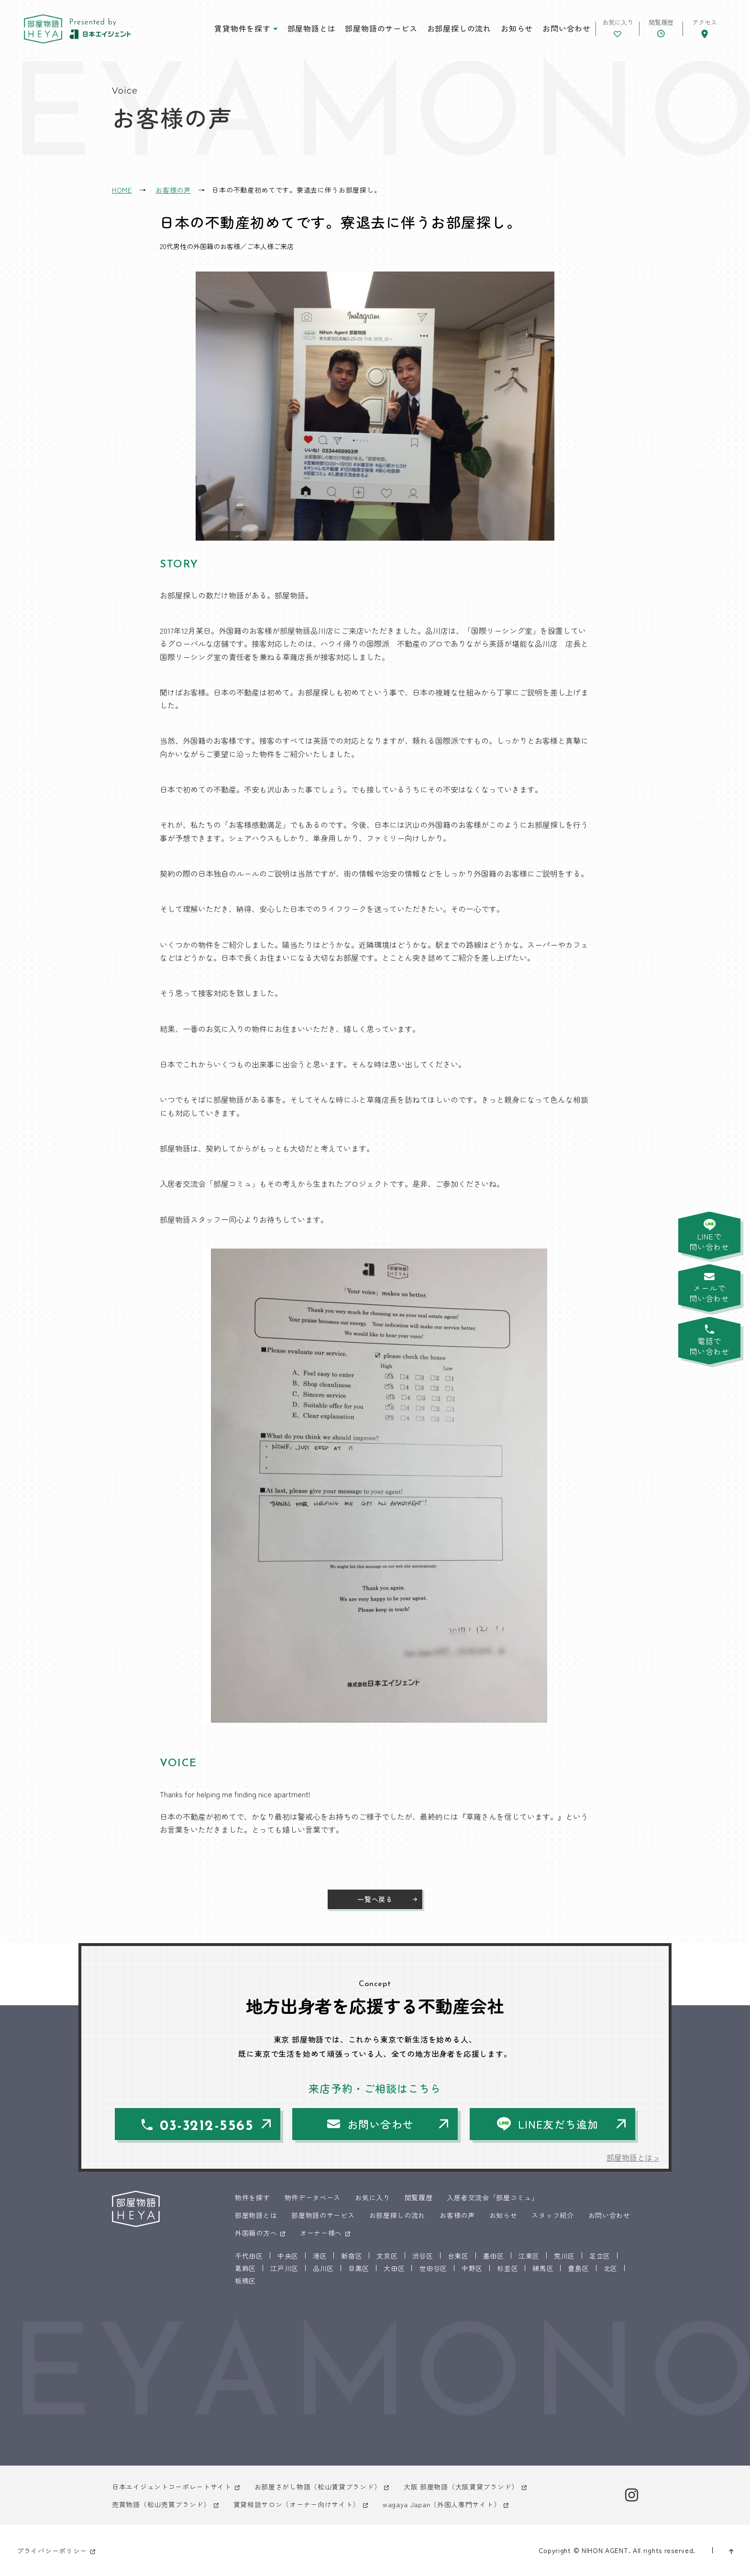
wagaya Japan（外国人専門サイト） (441, 2504)
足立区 (599, 2255)
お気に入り (372, 2197)
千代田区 (249, 2255)
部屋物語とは (311, 28)
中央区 (287, 2255)
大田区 (394, 2268)
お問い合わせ (566, 28)
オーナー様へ (321, 2233)
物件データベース (313, 2197)
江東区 (529, 2255)
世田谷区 (433, 2268)
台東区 (458, 2255)
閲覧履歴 (419, 2197)
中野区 (472, 2268)
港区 (320, 2255)
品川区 (323, 2268)
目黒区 (358, 2268)
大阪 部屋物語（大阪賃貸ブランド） (461, 2486)
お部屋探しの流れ (459, 28)
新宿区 (351, 2255)
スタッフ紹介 (552, 2215)
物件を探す (252, 2197)
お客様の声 (457, 2215)
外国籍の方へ (256, 2233)
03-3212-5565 (207, 2126)
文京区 (386, 2255)
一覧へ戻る (375, 1899)
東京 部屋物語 (43, 28)
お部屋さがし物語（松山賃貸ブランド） (317, 2486)
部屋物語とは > (633, 2157)
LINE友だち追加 (558, 2123)
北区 (611, 2268)
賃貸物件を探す (242, 28)
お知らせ (517, 28)
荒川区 (564, 2255)
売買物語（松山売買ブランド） (161, 2504)
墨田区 (493, 2255)
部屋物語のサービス (381, 28)
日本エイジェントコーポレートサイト (172, 2486)
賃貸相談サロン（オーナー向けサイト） (296, 2504)
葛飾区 (245, 2268)
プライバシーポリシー (52, 2550)
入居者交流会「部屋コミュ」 (492, 2197)
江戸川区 (284, 2268)
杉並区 (507, 2268)
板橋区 (245, 2280)
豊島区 (578, 2268)
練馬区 (542, 2268)
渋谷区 (422, 2255)
